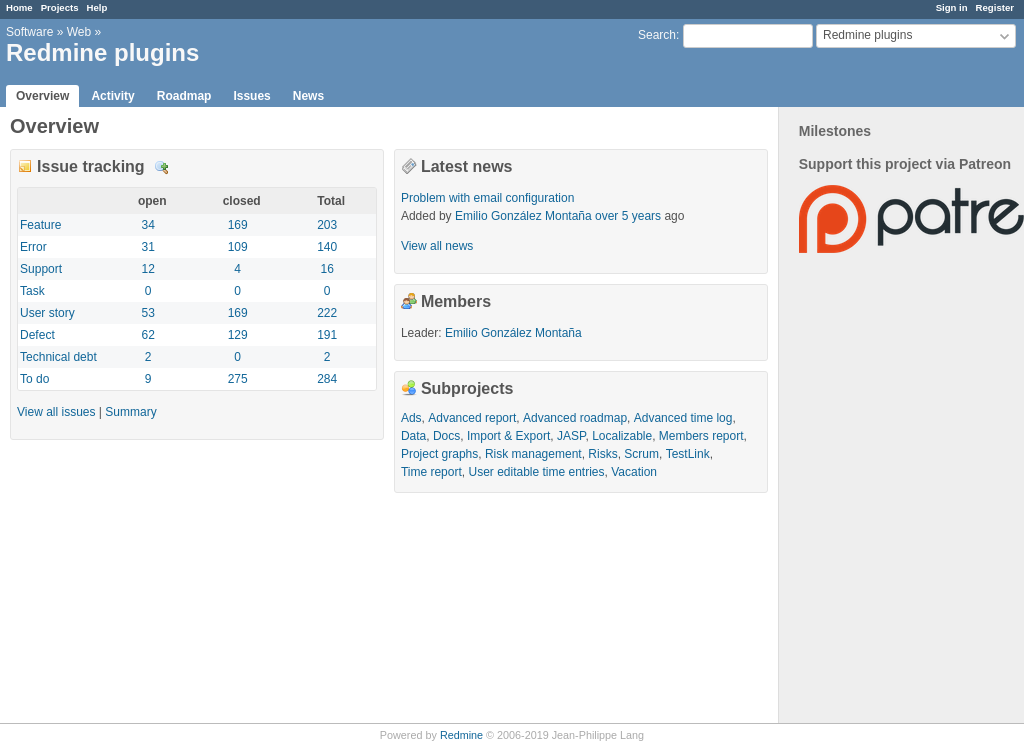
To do (34, 379)
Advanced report (472, 418)
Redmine (461, 735)
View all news (437, 246)
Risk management (533, 454)
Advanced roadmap (575, 418)
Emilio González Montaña (523, 216)
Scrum (641, 454)
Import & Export (508, 436)
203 (327, 225)
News (308, 96)
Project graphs (439, 454)
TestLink (688, 454)
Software (29, 32)
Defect (37, 335)
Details (162, 168)
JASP (571, 436)
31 (148, 247)
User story (47, 313)
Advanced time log (683, 418)
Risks (602, 454)
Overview (42, 96)
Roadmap (184, 96)
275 (238, 379)
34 (148, 225)
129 (238, 335)
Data (413, 436)
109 (238, 247)
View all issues (56, 412)
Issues (251, 96)
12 (148, 269)
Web (79, 32)
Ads (411, 418)
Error (33, 247)
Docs (446, 436)
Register (995, 7)
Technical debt (58, 357)
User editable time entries (536, 472)
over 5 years (628, 216)
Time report (431, 472)
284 (327, 379)
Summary (130, 412)
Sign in (952, 7)
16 (326, 269)
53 (148, 313)
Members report (701, 436)
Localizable (622, 436)
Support (41, 269)
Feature (40, 225)
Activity (112, 96)
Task (32, 291)
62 (148, 335)
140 (327, 247)
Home (19, 7)
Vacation (634, 472)
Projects (60, 7)
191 (327, 335)
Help (97, 7)
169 (238, 225)
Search (657, 35)
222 (327, 313)
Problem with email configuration (487, 198)
